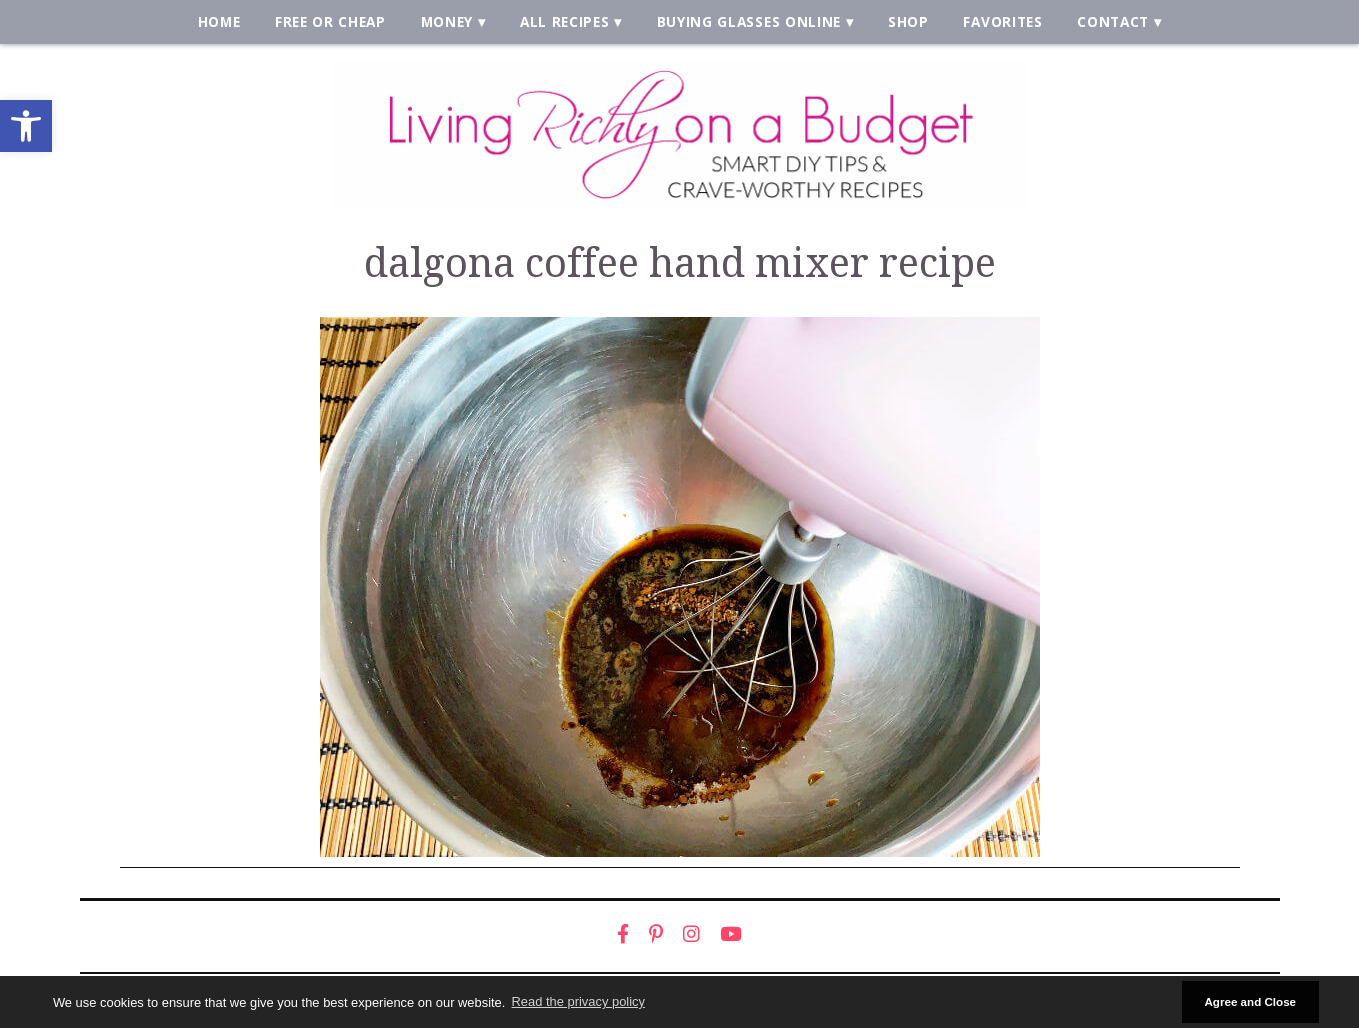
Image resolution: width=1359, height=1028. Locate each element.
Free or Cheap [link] (330, 21)
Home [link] (219, 21)
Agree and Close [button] (1250, 1001)
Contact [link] (1113, 21)
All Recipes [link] (565, 21)
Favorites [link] (1002, 21)
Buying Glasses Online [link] (749, 21)
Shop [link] (908, 21)
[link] (26, 126)
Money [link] (447, 21)
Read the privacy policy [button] (578, 1001)
